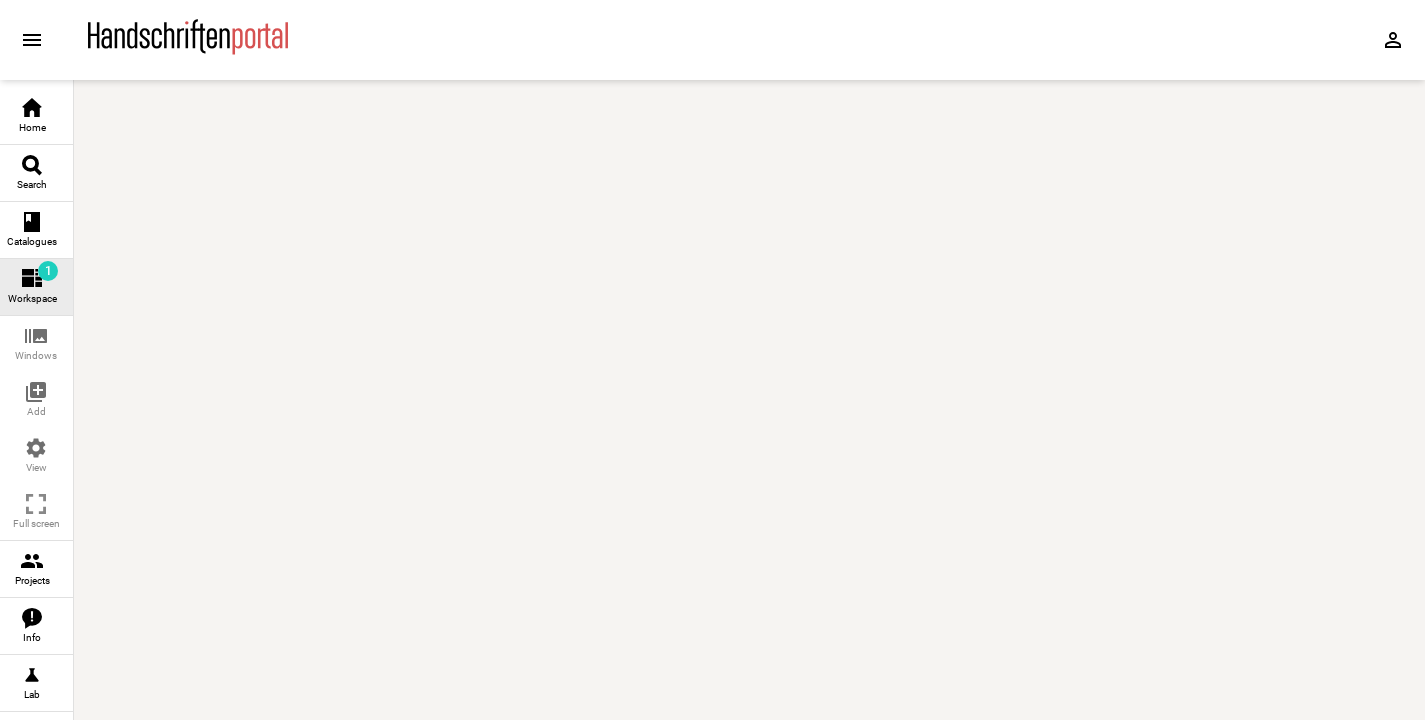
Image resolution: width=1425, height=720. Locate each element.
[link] (36, 116)
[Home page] (188, 49)
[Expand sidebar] (32, 40)
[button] (36, 344)
